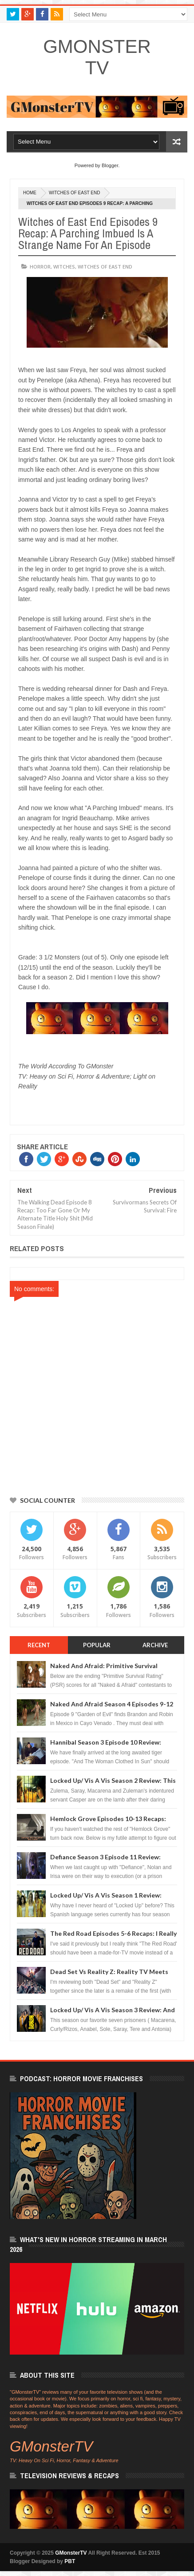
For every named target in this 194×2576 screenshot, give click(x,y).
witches (64, 266)
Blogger (110, 165)
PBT (69, 2561)
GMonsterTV (97, 57)
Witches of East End (74, 192)
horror (40, 266)
